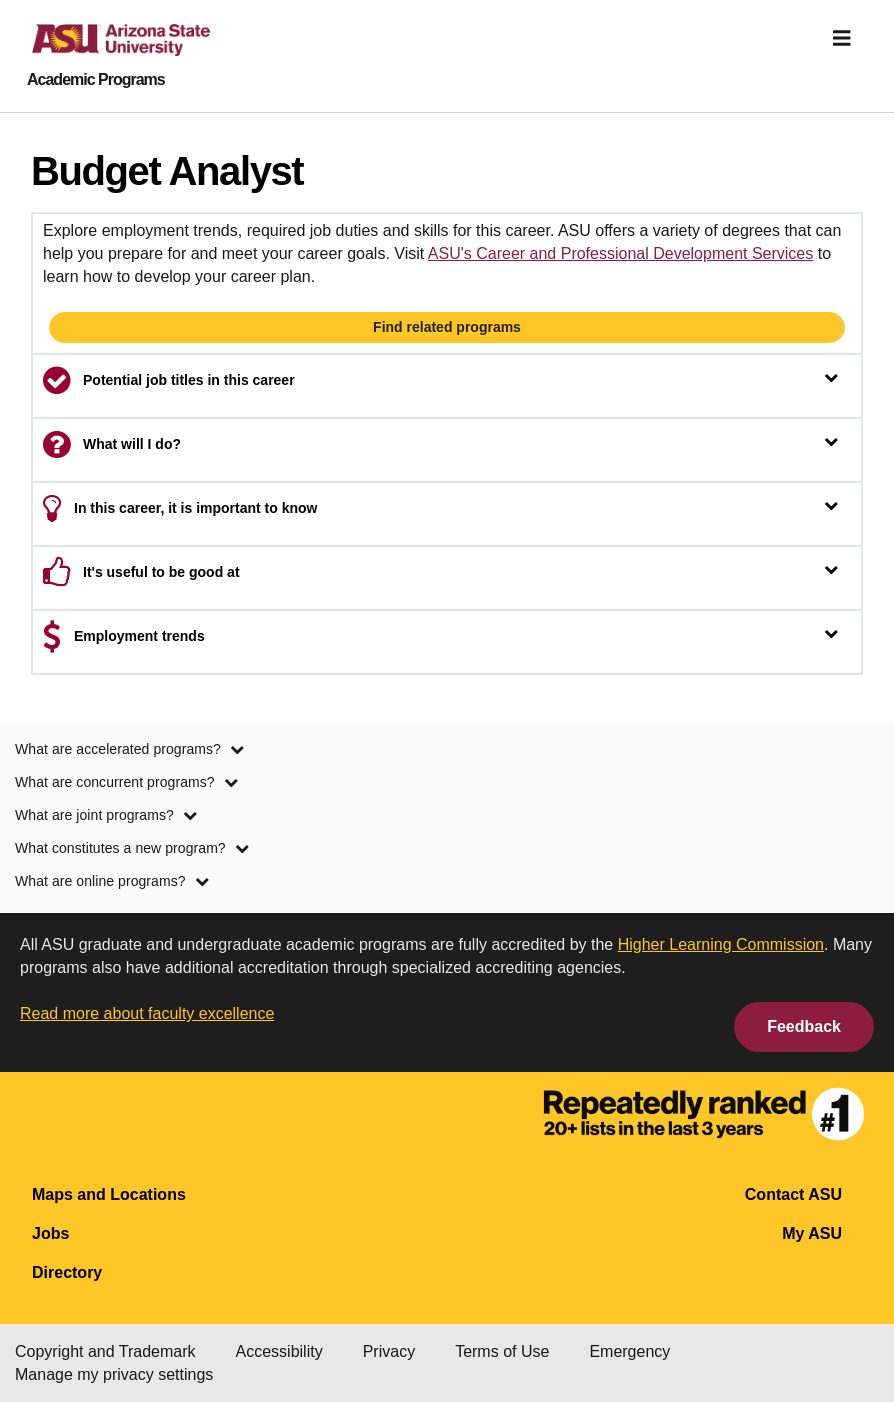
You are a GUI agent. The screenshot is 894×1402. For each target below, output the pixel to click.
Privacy (389, 1351)
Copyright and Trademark (105, 1351)
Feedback (804, 1026)
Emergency (629, 1351)
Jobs (50, 1233)
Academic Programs (96, 80)
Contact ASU (793, 1194)
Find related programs (447, 327)
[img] (842, 38)
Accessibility (279, 1351)
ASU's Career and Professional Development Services (620, 253)
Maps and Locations (109, 1194)
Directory (67, 1272)
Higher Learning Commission (721, 944)
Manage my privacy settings (114, 1374)
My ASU (812, 1233)
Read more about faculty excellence (147, 1013)
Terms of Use (502, 1351)
